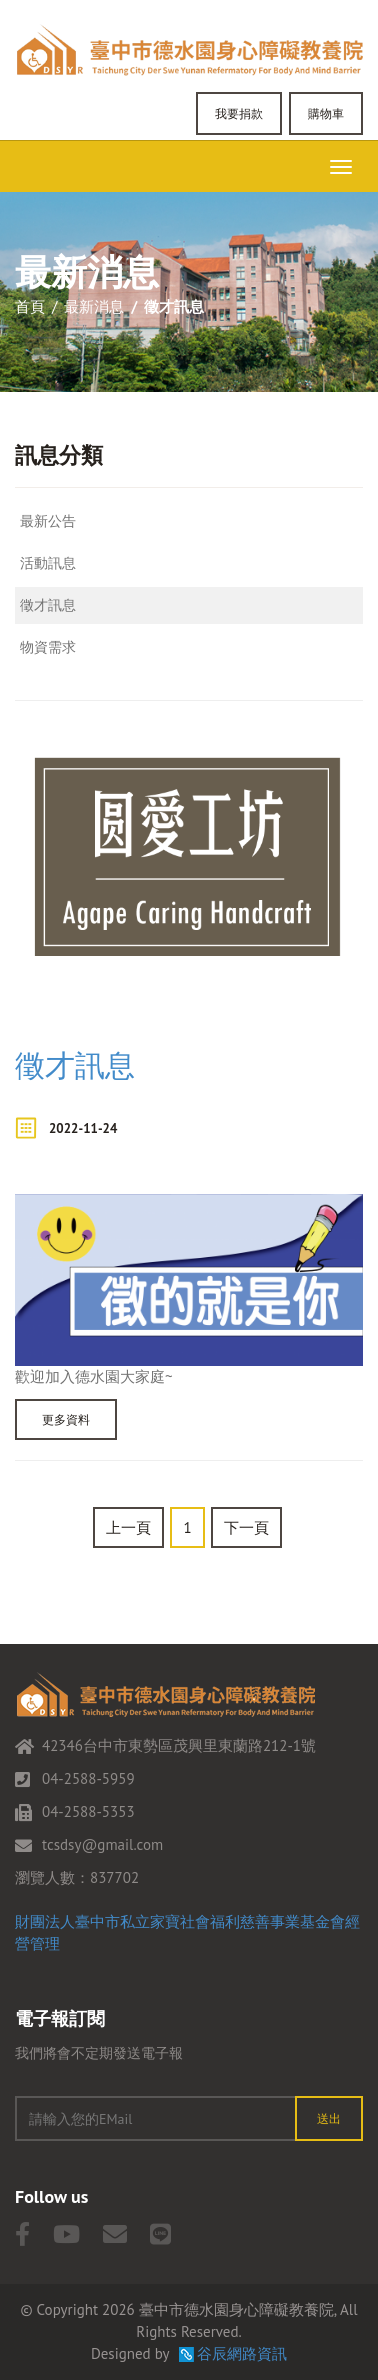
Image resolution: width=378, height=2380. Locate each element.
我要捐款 (239, 113)
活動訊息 (48, 563)
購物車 (326, 113)
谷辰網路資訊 (242, 2353)
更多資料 (66, 1419)
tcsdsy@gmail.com (102, 1844)
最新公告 (48, 521)
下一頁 (246, 1527)
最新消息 (94, 306)
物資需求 (48, 647)
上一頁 (128, 1527)
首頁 (30, 306)
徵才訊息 (48, 605)
